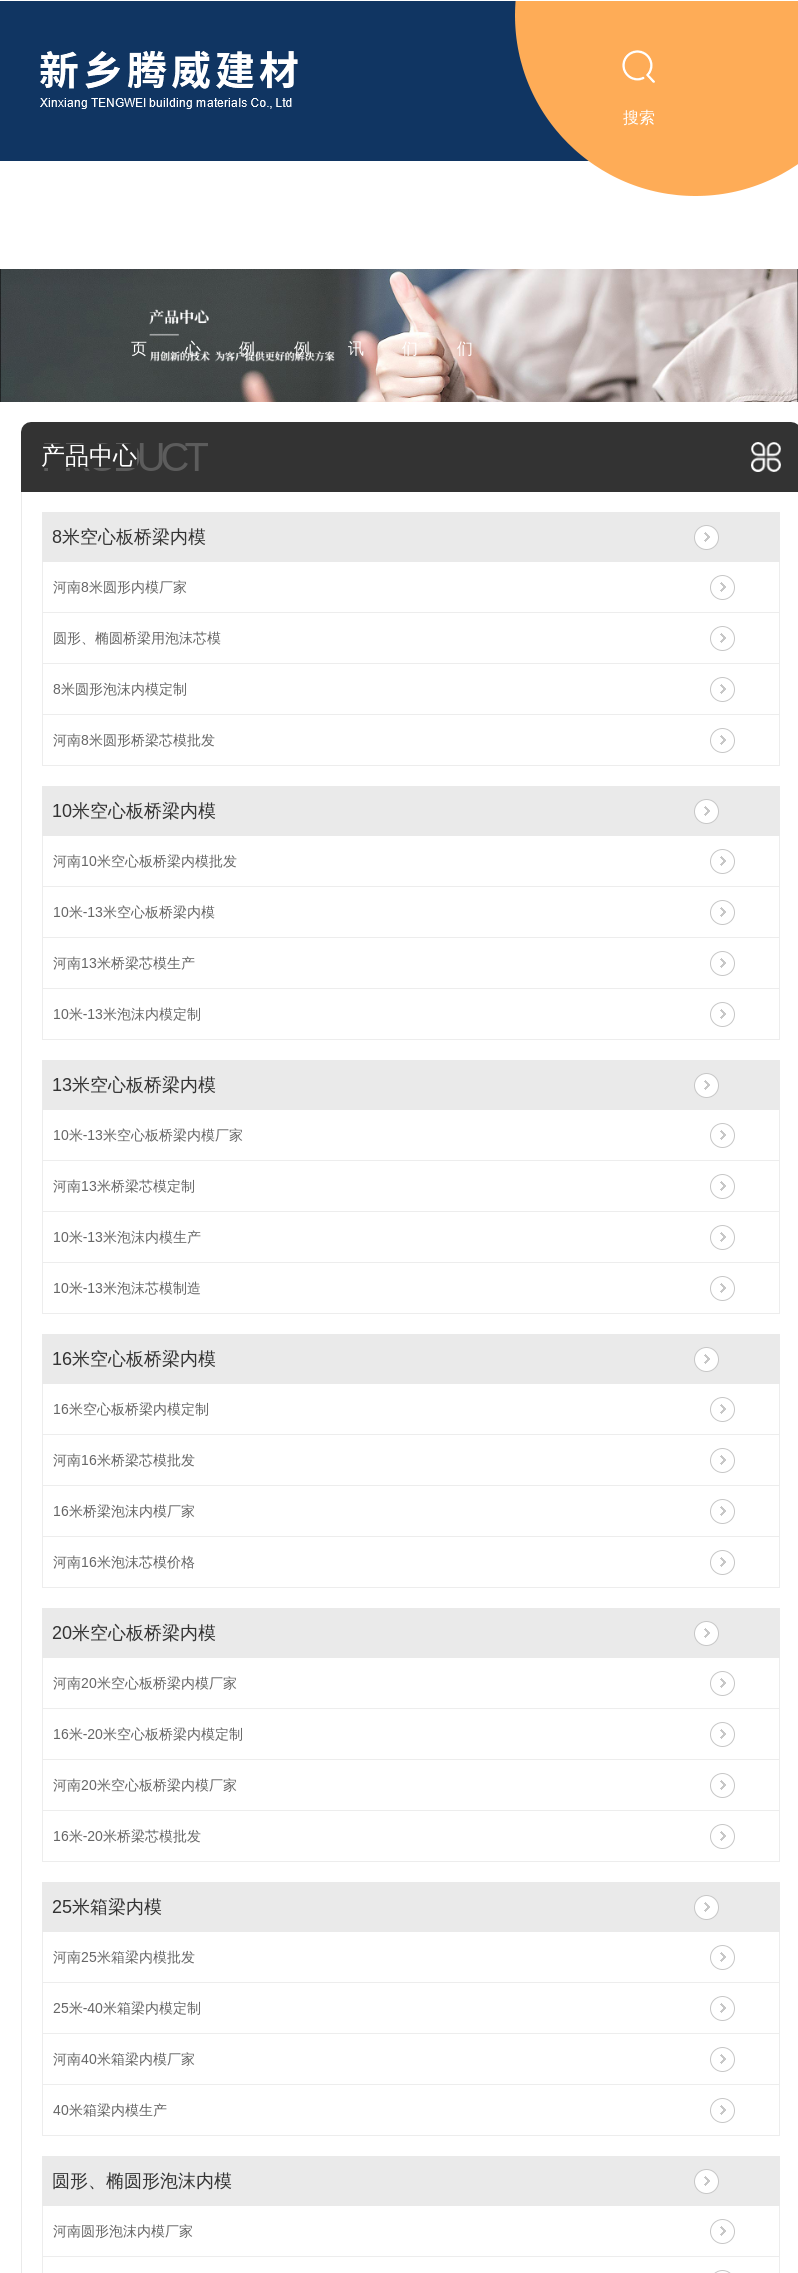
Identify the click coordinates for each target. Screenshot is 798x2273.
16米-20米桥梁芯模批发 (127, 1836)
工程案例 (302, 268)
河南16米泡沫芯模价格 (124, 1562)
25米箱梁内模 (107, 1907)
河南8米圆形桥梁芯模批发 (134, 740)
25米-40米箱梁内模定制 (127, 2008)
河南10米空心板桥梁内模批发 (145, 861)
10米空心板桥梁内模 (134, 811)
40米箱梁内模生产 (110, 2110)
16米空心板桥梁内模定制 (131, 1409)
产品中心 (193, 268)
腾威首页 (139, 268)
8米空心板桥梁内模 (129, 537)
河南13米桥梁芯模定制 (124, 1186)
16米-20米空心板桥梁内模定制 (148, 1734)
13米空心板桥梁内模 (134, 1085)
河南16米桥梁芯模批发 (124, 1460)
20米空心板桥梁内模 (134, 1633)
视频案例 (247, 268)
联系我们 (465, 268)
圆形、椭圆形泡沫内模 (142, 2181)
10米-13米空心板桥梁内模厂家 (148, 1135)
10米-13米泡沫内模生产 (127, 1237)
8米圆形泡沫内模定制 (120, 689)
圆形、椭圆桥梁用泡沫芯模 (137, 638)
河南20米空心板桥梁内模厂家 (145, 1683)
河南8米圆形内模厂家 (120, 587)
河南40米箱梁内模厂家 (124, 2059)
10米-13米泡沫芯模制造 (127, 1288)
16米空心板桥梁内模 (134, 1359)
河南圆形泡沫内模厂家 (123, 2231)
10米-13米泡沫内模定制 (127, 1014)
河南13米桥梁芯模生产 (124, 963)
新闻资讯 (356, 268)
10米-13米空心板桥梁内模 (134, 912)
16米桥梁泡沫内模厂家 (124, 1511)
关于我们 (410, 268)
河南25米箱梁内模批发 (124, 1957)
